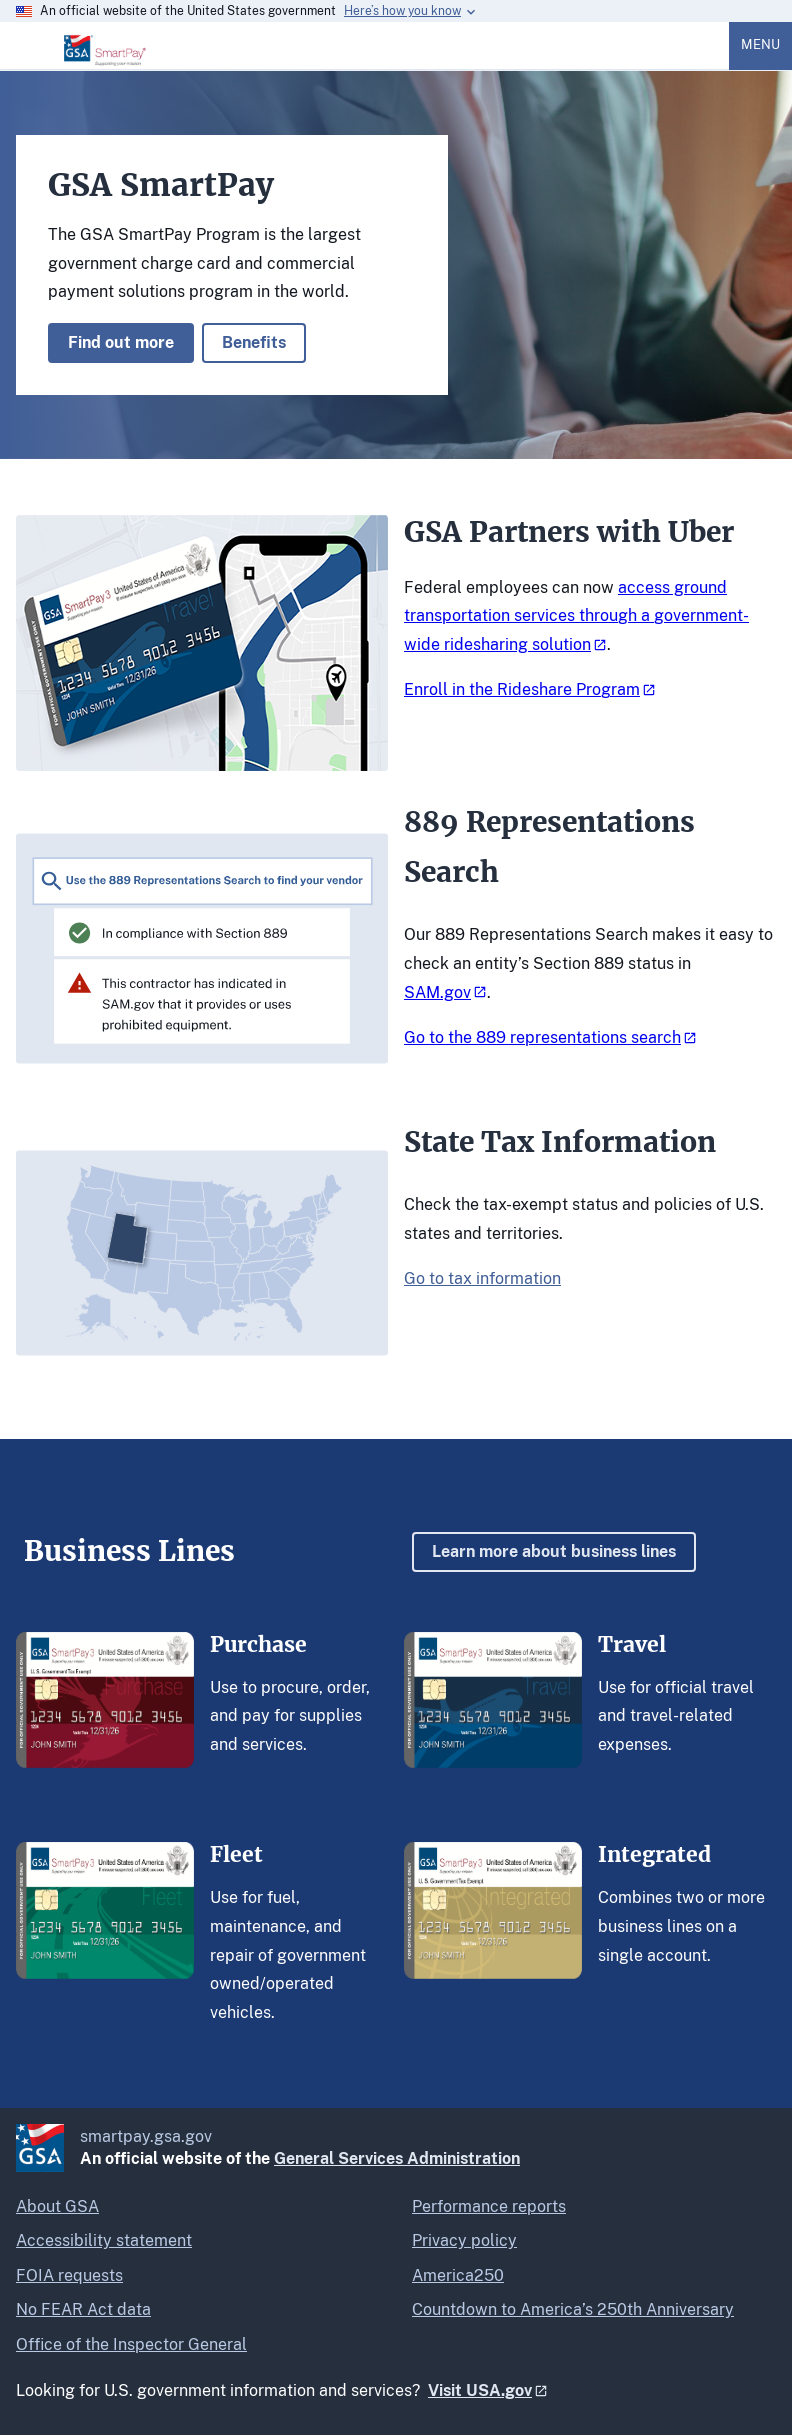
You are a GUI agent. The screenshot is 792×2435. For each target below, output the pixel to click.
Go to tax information (482, 1278)
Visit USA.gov (480, 2390)
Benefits (254, 342)
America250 (458, 2275)
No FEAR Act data (83, 2309)
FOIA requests (69, 2275)
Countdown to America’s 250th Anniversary (573, 2309)
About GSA (57, 2206)
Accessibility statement (104, 2240)
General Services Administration (397, 2158)
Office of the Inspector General (131, 2344)
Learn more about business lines (554, 1551)
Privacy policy (464, 2240)
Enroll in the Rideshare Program (522, 689)
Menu (760, 44)
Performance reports (489, 2206)
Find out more (121, 342)
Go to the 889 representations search (542, 1037)
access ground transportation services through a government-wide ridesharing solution (576, 616)
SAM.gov (437, 992)
